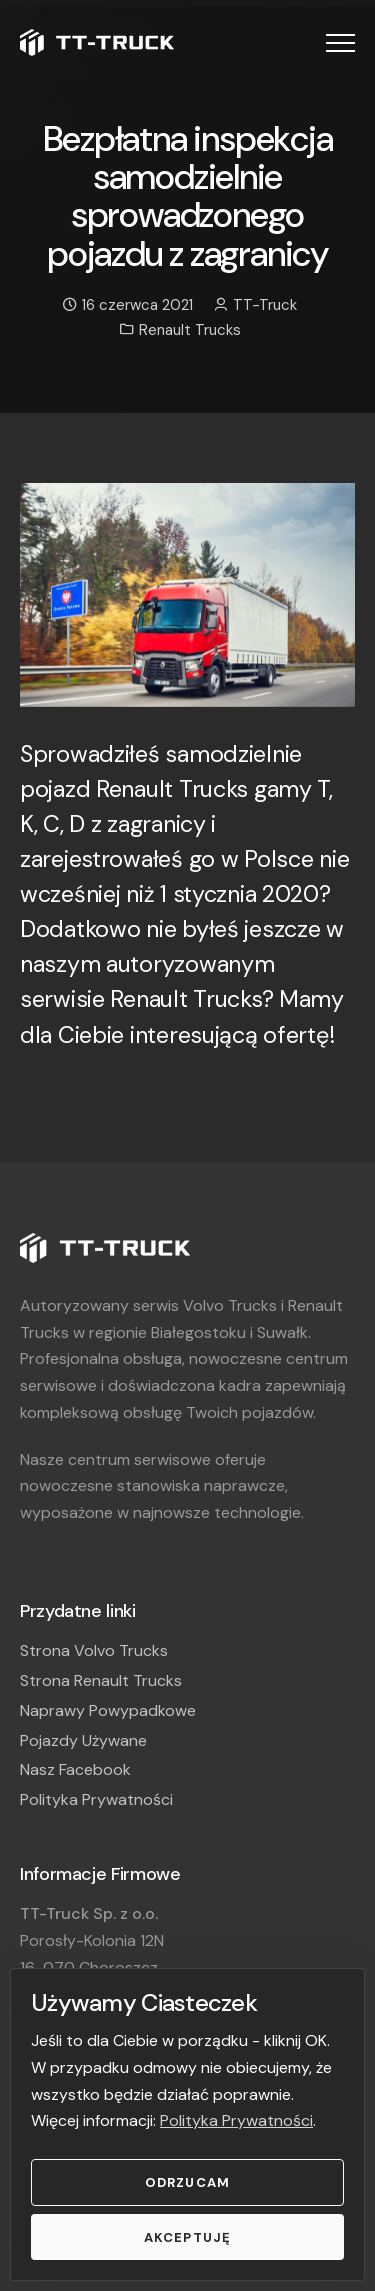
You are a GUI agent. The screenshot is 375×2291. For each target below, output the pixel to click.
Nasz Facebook (75, 1769)
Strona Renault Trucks (101, 1680)
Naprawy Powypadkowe (108, 1710)
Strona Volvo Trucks (94, 1650)
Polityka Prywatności (236, 2120)
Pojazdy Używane (83, 1740)
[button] (340, 42)
